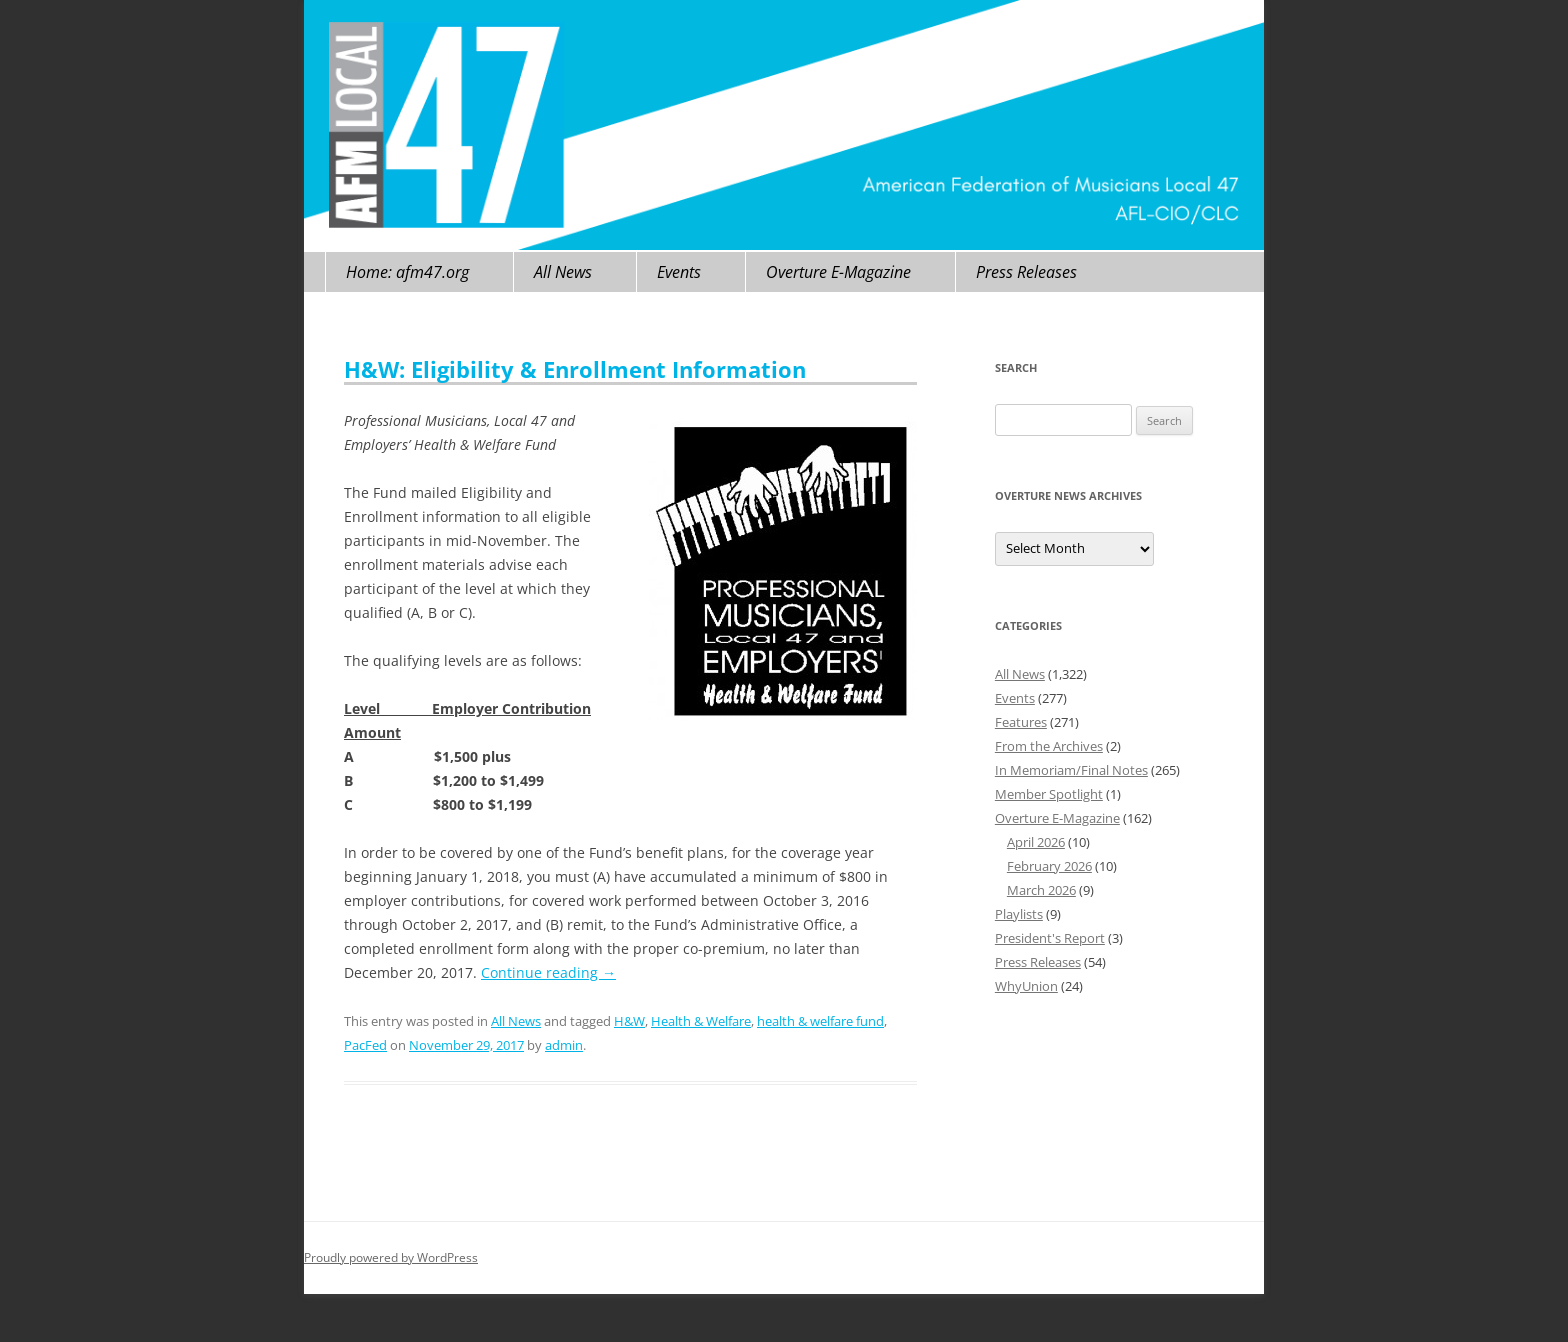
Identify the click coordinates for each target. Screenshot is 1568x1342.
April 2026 (1036, 842)
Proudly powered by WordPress (391, 1257)
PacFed (365, 1045)
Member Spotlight (1049, 794)
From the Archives (1049, 746)
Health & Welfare (701, 1021)
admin (564, 1045)
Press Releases (1026, 272)
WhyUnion (1026, 986)
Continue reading (548, 972)
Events (679, 272)
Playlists (1019, 914)
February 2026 (1049, 866)
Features (1021, 722)
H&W (629, 1021)
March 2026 (1041, 890)
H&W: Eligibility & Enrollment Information (575, 369)
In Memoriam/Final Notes (1071, 770)
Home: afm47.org (407, 272)
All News (563, 272)
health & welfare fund (820, 1021)
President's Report (1050, 938)
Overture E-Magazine (838, 272)
